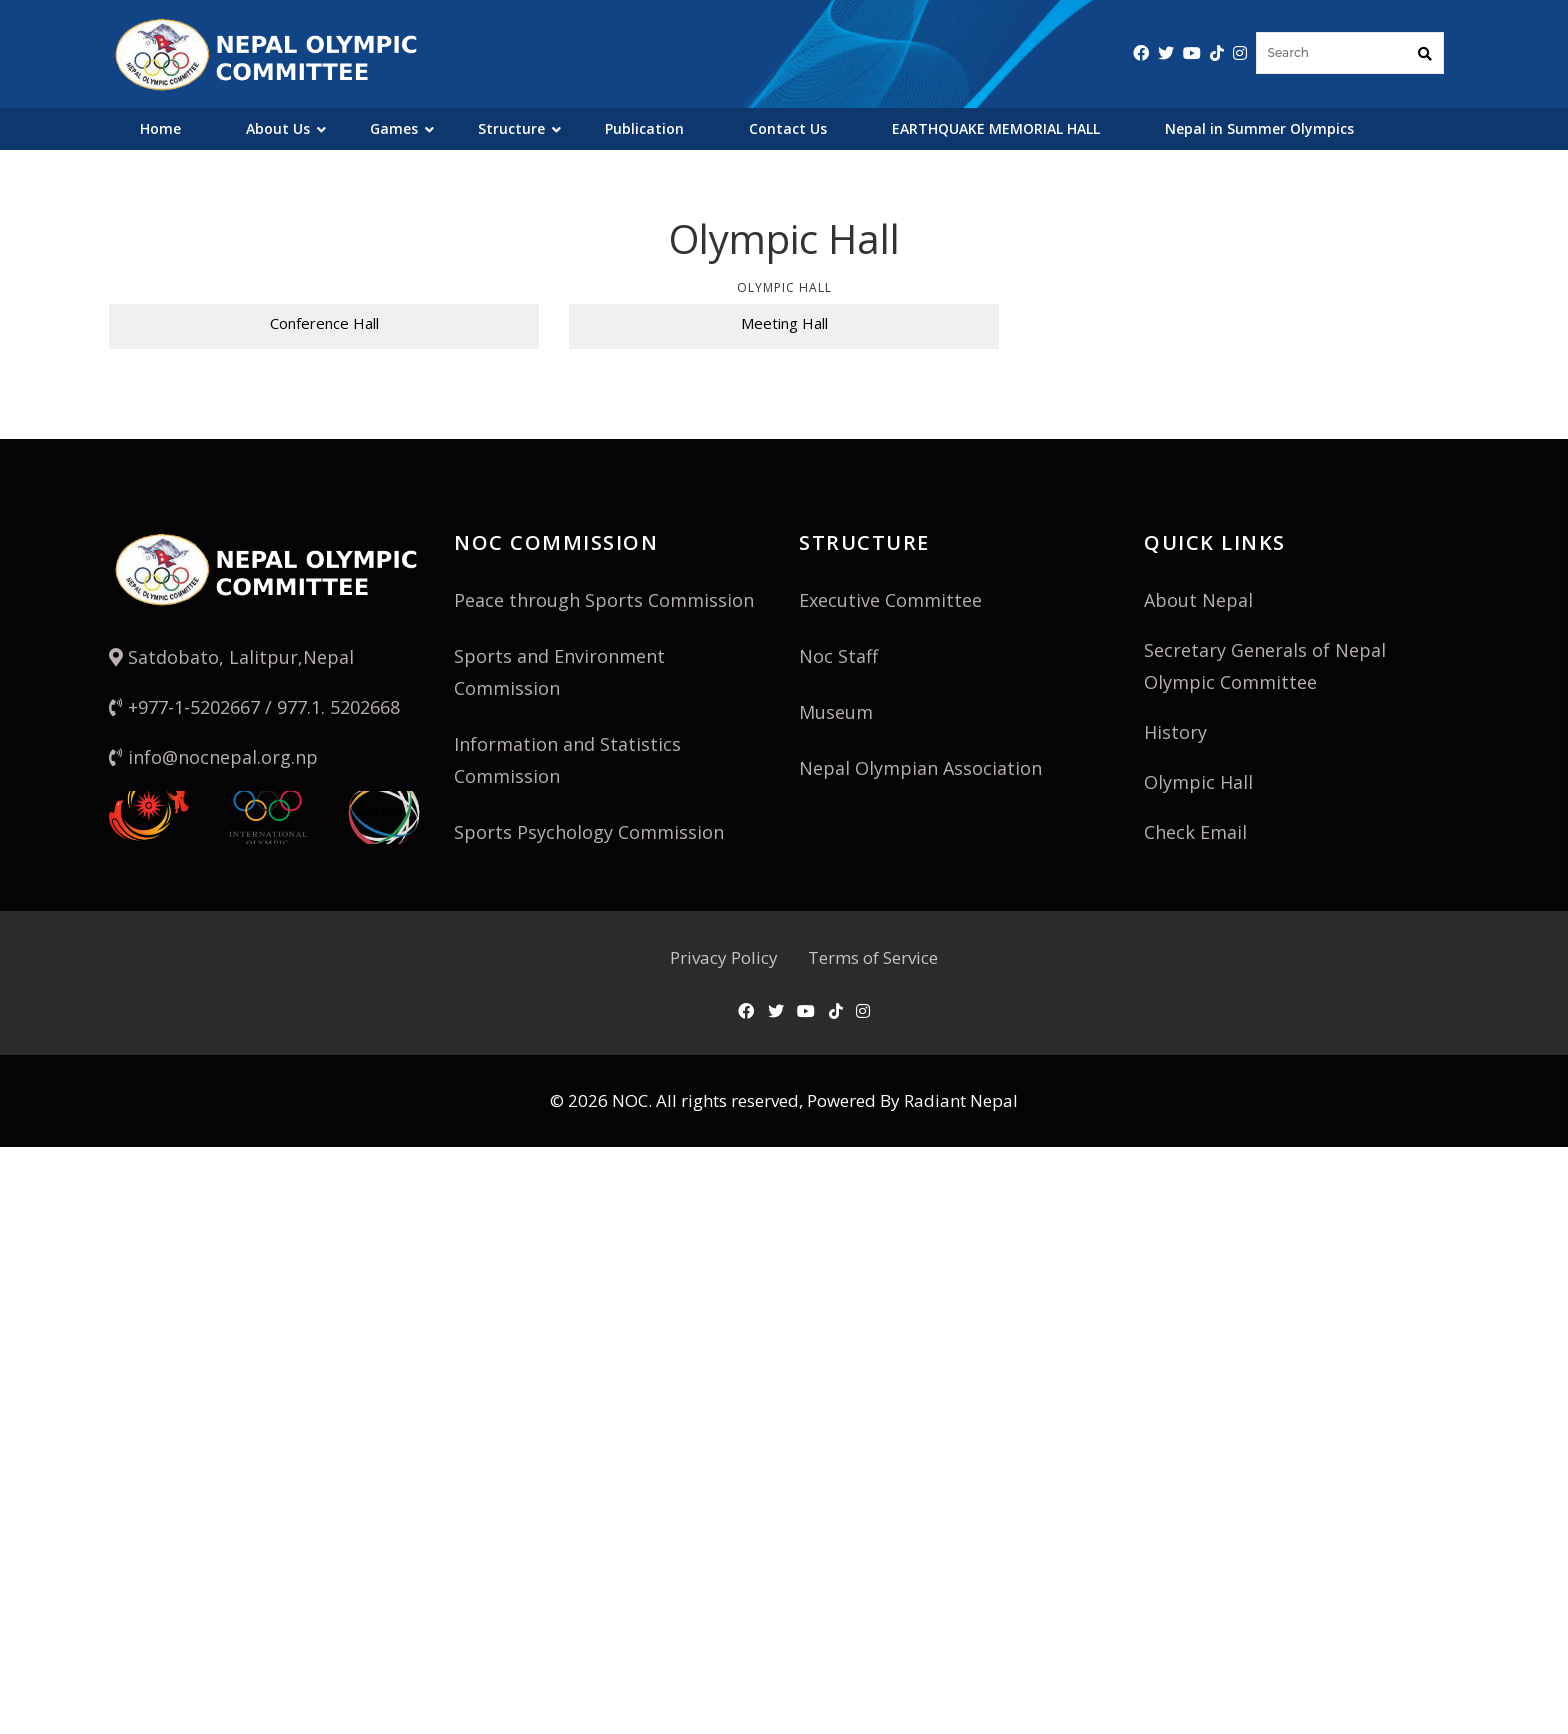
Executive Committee (890, 600)
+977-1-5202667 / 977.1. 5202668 (254, 707)
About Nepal (1198, 600)
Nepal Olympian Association (920, 768)
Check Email (1195, 832)
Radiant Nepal (961, 1100)
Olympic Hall (1198, 782)
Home (160, 128)
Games (394, 128)
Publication (644, 128)
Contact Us (788, 128)
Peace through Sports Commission (604, 600)
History (1175, 732)
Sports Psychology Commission (589, 832)
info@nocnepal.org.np (213, 757)
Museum (836, 712)
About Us (278, 128)
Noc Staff (838, 656)
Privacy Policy (724, 957)
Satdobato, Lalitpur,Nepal (231, 657)
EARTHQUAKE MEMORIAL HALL (996, 128)
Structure (511, 128)
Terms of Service (873, 957)
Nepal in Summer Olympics (1259, 128)
